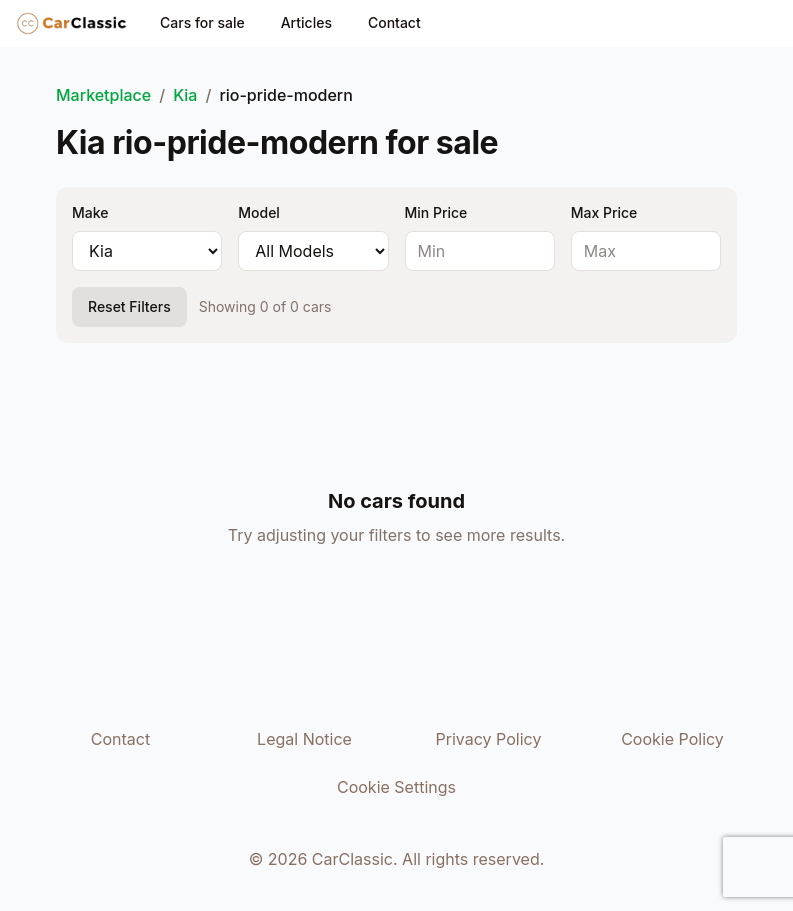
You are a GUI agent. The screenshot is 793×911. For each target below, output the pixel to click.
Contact (394, 22)
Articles (306, 22)
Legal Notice (304, 739)
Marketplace (103, 95)
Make (90, 212)
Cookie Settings (396, 787)
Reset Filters (129, 306)
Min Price (436, 212)
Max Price (604, 212)
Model (259, 212)
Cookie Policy (672, 739)
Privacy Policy (489, 739)
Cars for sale (202, 22)
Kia (185, 95)
